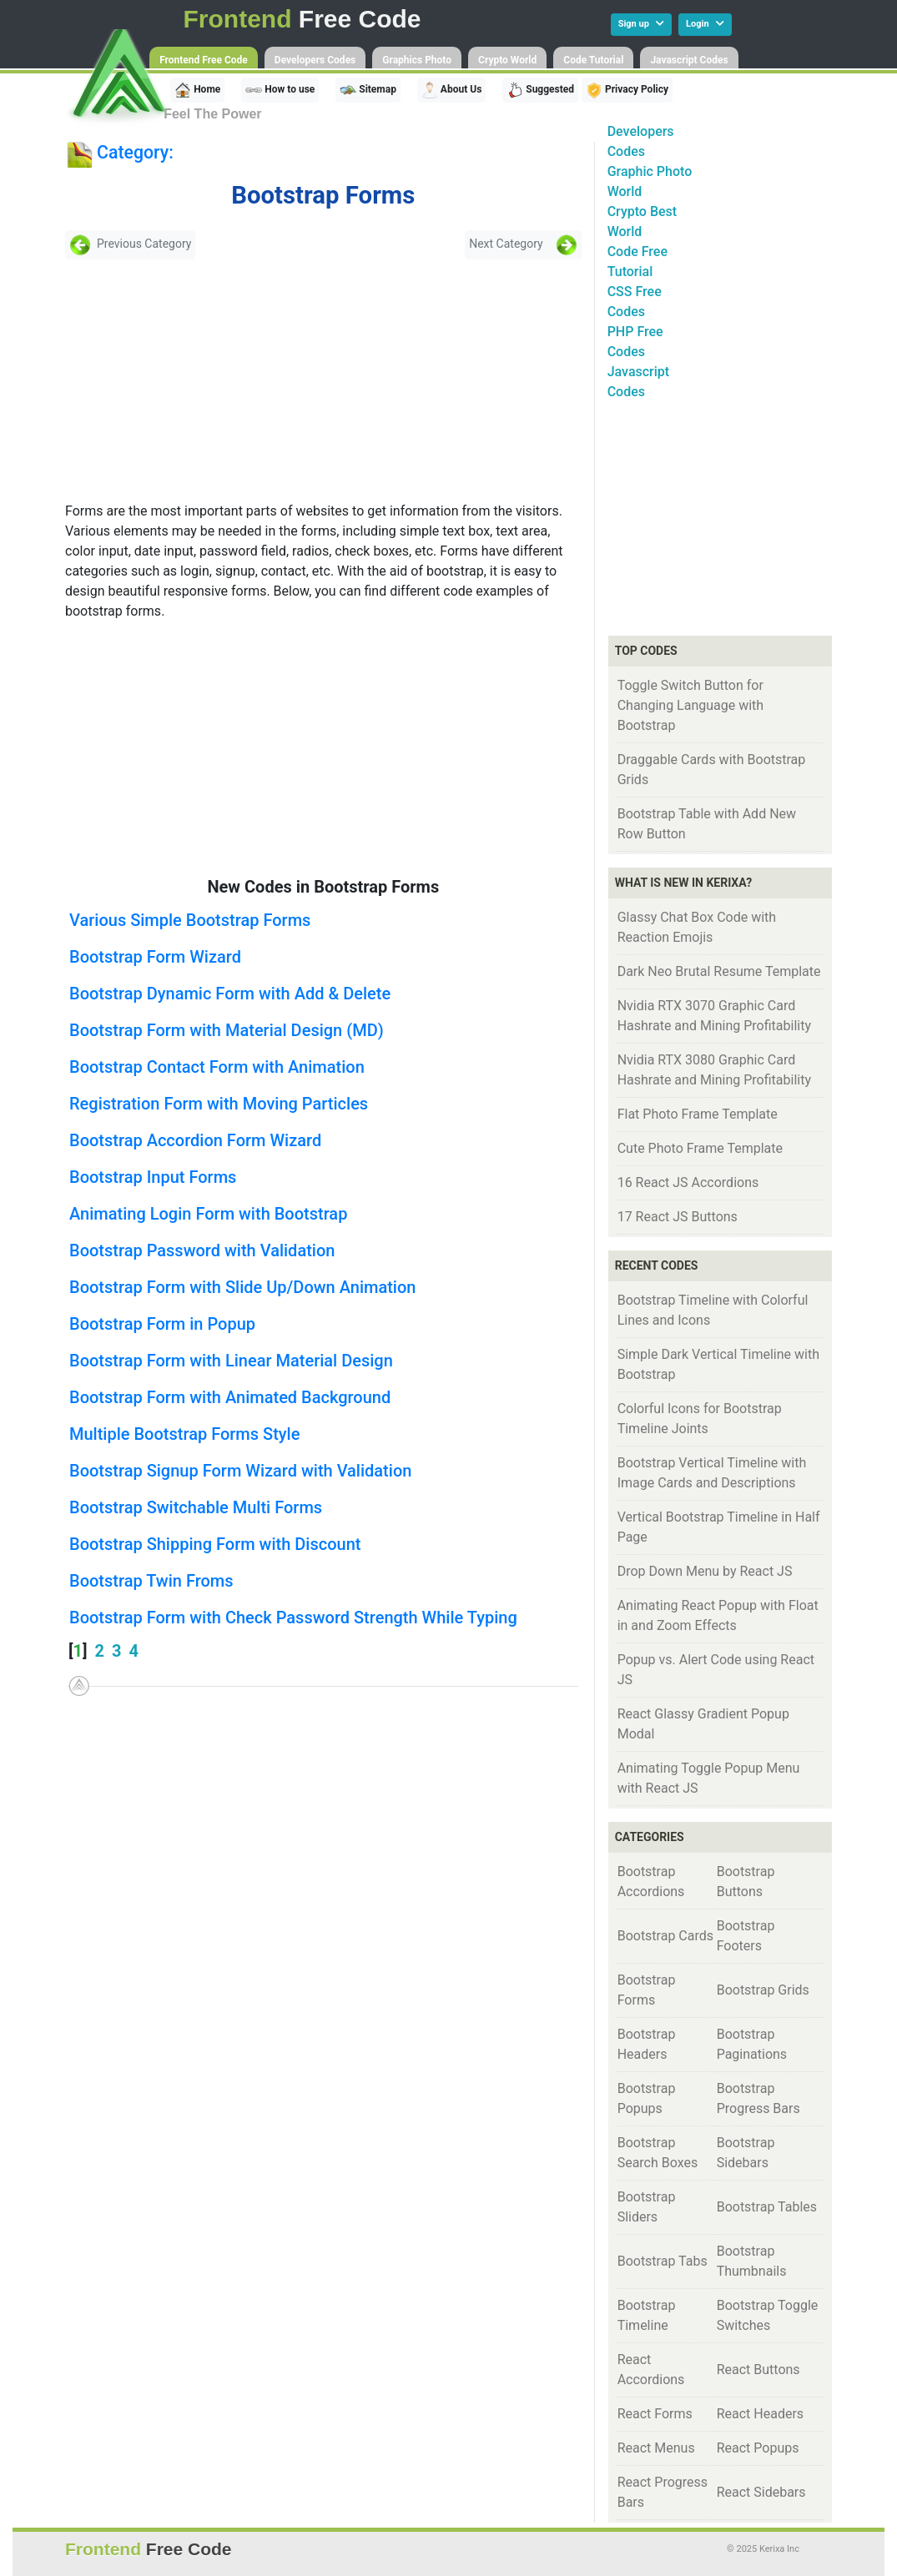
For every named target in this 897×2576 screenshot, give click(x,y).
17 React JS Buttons (677, 1217)
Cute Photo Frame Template (700, 1148)
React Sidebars (761, 2492)
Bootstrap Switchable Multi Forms (195, 1507)
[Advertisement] (185, 380)
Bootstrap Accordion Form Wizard (195, 1140)
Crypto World (507, 60)
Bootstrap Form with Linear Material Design (231, 1361)
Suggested (540, 90)
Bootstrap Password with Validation (202, 1250)
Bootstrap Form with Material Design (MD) (226, 1030)
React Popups (758, 2448)
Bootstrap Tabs (662, 2261)
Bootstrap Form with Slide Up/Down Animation (242, 1287)
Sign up (641, 23)
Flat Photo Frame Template (697, 1114)
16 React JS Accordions (688, 1182)
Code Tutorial (593, 60)
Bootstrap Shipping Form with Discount (214, 1544)
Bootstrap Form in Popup (162, 1324)
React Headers (760, 2414)
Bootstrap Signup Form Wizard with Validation (240, 1471)
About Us (451, 90)
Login (705, 23)
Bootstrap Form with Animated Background (230, 1397)
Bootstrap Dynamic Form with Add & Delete (230, 994)
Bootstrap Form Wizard (155, 957)
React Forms (655, 2414)
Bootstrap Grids (763, 1990)
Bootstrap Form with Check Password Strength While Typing (293, 1617)
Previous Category (130, 244)
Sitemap (368, 90)
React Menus (656, 2448)
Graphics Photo (416, 60)
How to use (280, 90)
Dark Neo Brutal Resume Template (719, 971)
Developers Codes (315, 60)
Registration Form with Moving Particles (218, 1104)
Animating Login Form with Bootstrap (208, 1214)
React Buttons (758, 2369)
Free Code (302, 19)
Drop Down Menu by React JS (705, 1571)
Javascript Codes (689, 60)
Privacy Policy (627, 90)
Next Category (523, 244)
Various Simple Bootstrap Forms (189, 920)
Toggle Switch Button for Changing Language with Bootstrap (690, 705)
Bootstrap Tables (767, 2207)
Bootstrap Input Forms (152, 1177)
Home (197, 90)
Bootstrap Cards (665, 1936)
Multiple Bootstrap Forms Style (184, 1434)
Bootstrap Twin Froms (151, 1581)
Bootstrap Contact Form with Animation (217, 1067)
